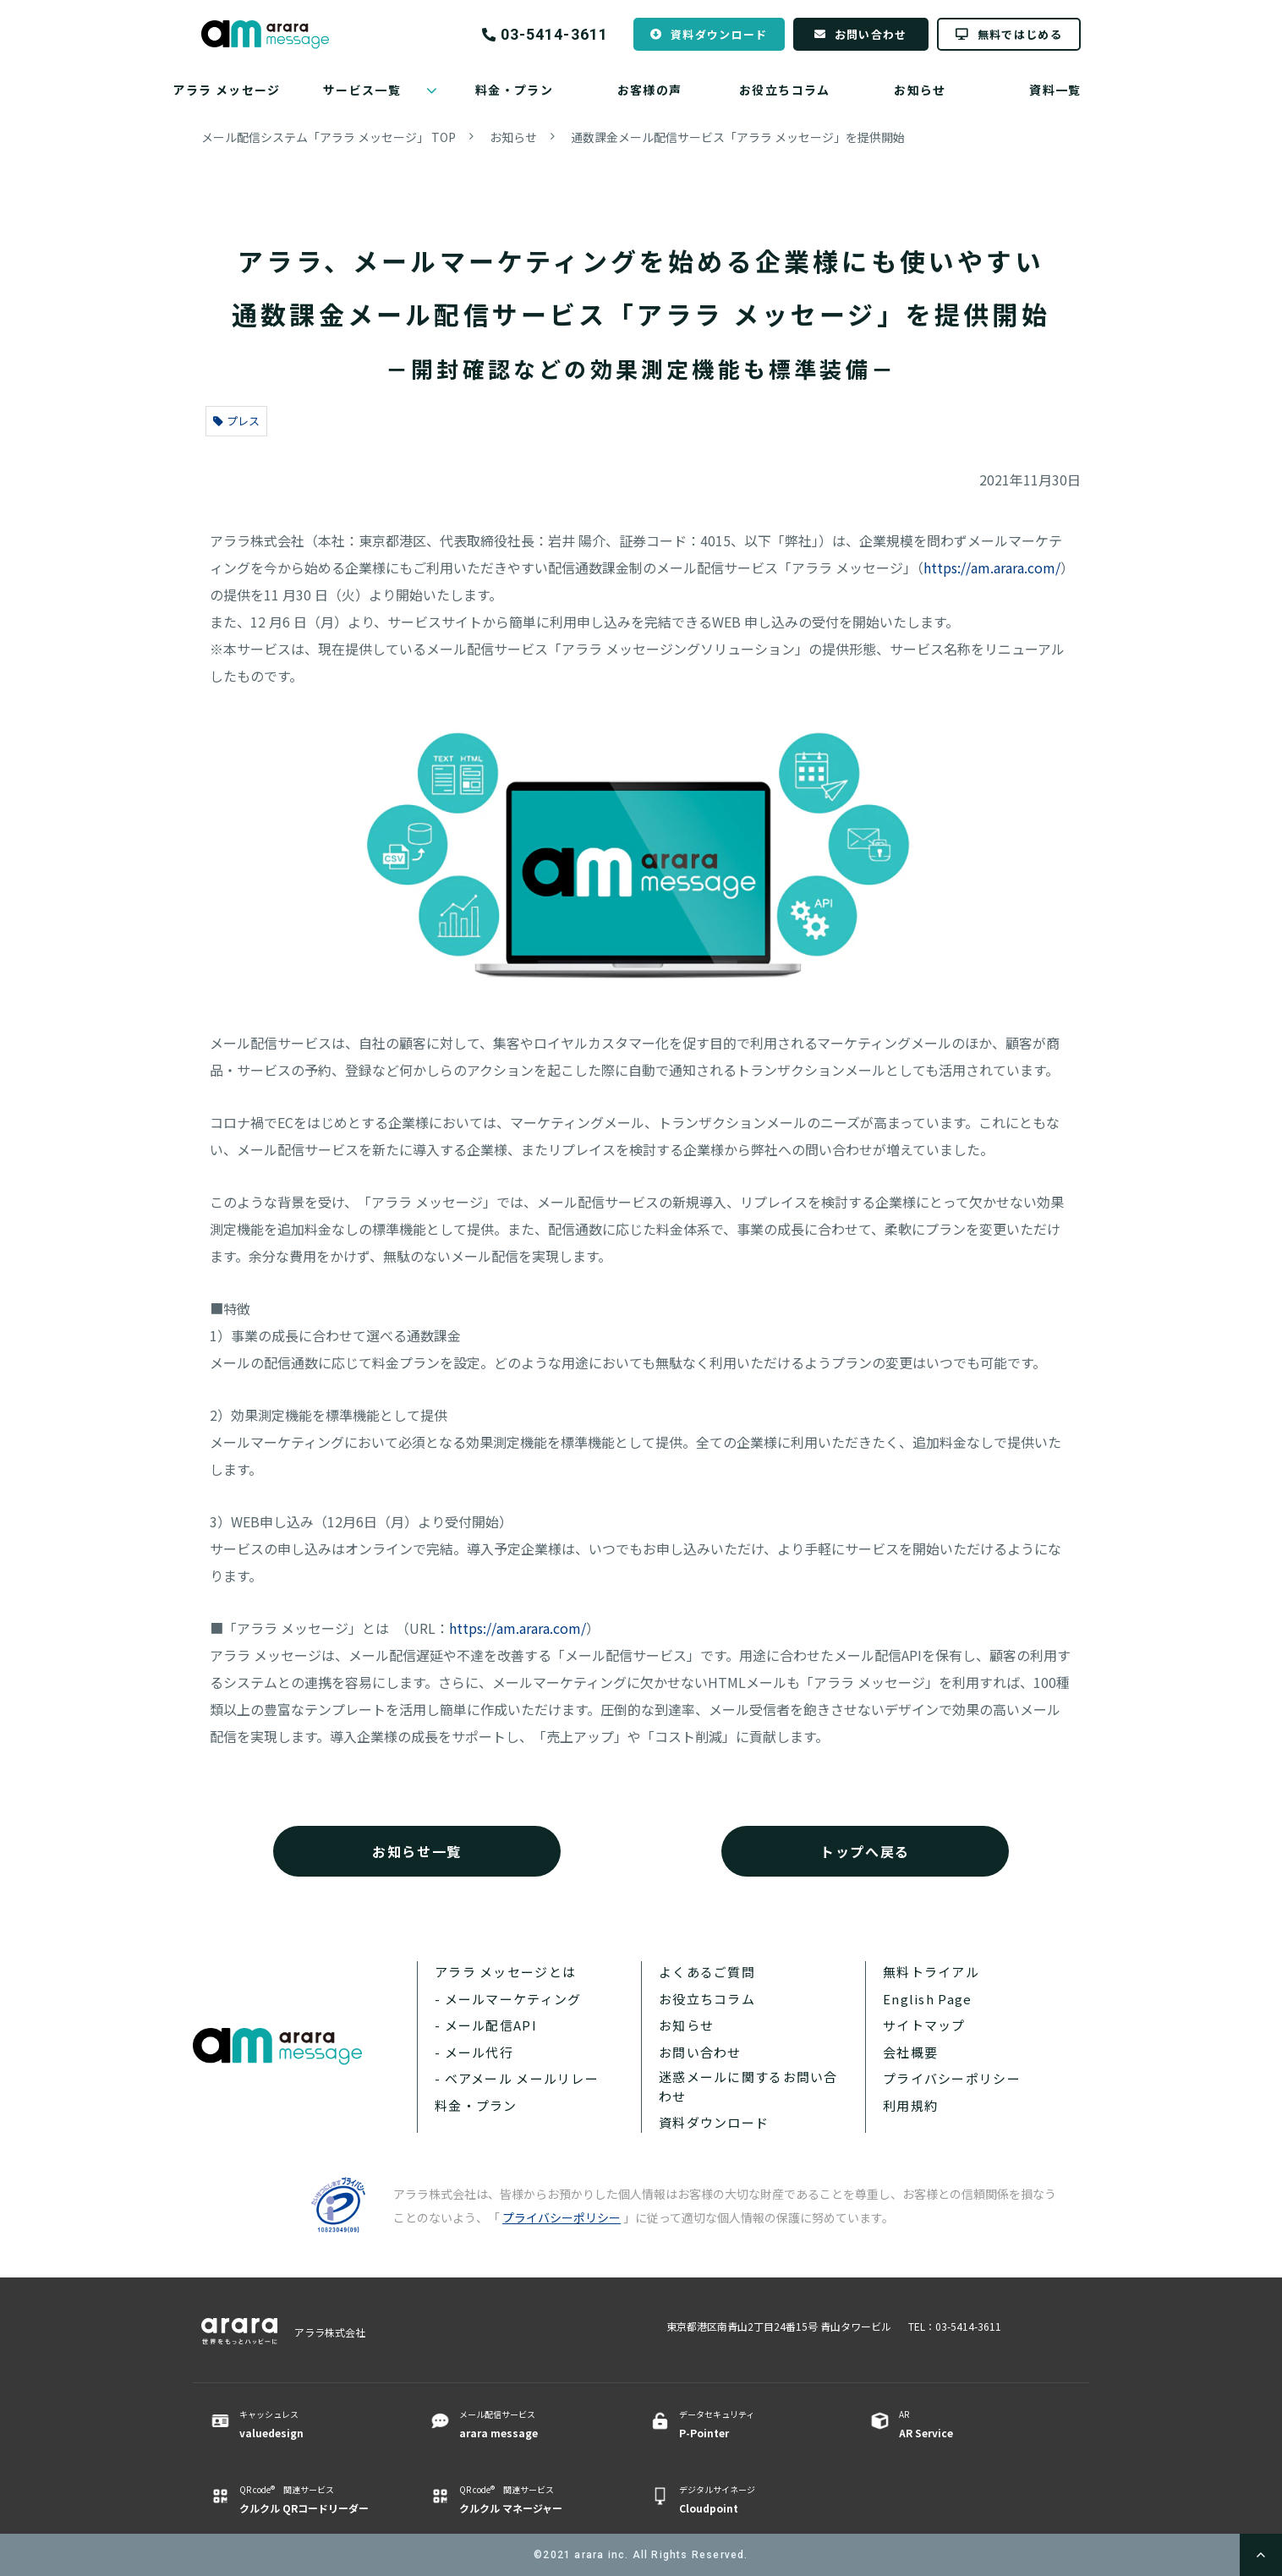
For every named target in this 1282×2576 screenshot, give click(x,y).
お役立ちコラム (784, 89)
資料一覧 (1055, 89)
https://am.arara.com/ (991, 567)
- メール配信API (486, 2025)
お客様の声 (649, 89)
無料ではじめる (1020, 34)
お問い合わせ (871, 34)
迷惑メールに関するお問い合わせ (748, 2086)
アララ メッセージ (227, 89)
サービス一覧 (362, 89)
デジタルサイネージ (753, 2500)
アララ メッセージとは (505, 1972)
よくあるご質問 (707, 1972)
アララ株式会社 (329, 2332)
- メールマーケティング (508, 1999)
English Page (927, 1999)
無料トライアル (931, 1972)
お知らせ (920, 89)
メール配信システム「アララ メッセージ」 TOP (328, 137)
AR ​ (973, 2425)
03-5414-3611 (554, 34)
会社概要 (910, 2052)
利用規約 (910, 2105)
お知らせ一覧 (417, 1851)
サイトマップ (924, 2025)
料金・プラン (514, 89)
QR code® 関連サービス (313, 2500)
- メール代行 (474, 2052)
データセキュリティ (753, 2425)
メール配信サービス (533, 2425)
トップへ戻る (865, 1851)
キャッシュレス (313, 2425)
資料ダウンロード (719, 34)
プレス (236, 421)
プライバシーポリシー (952, 2078)
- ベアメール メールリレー (517, 2078)
